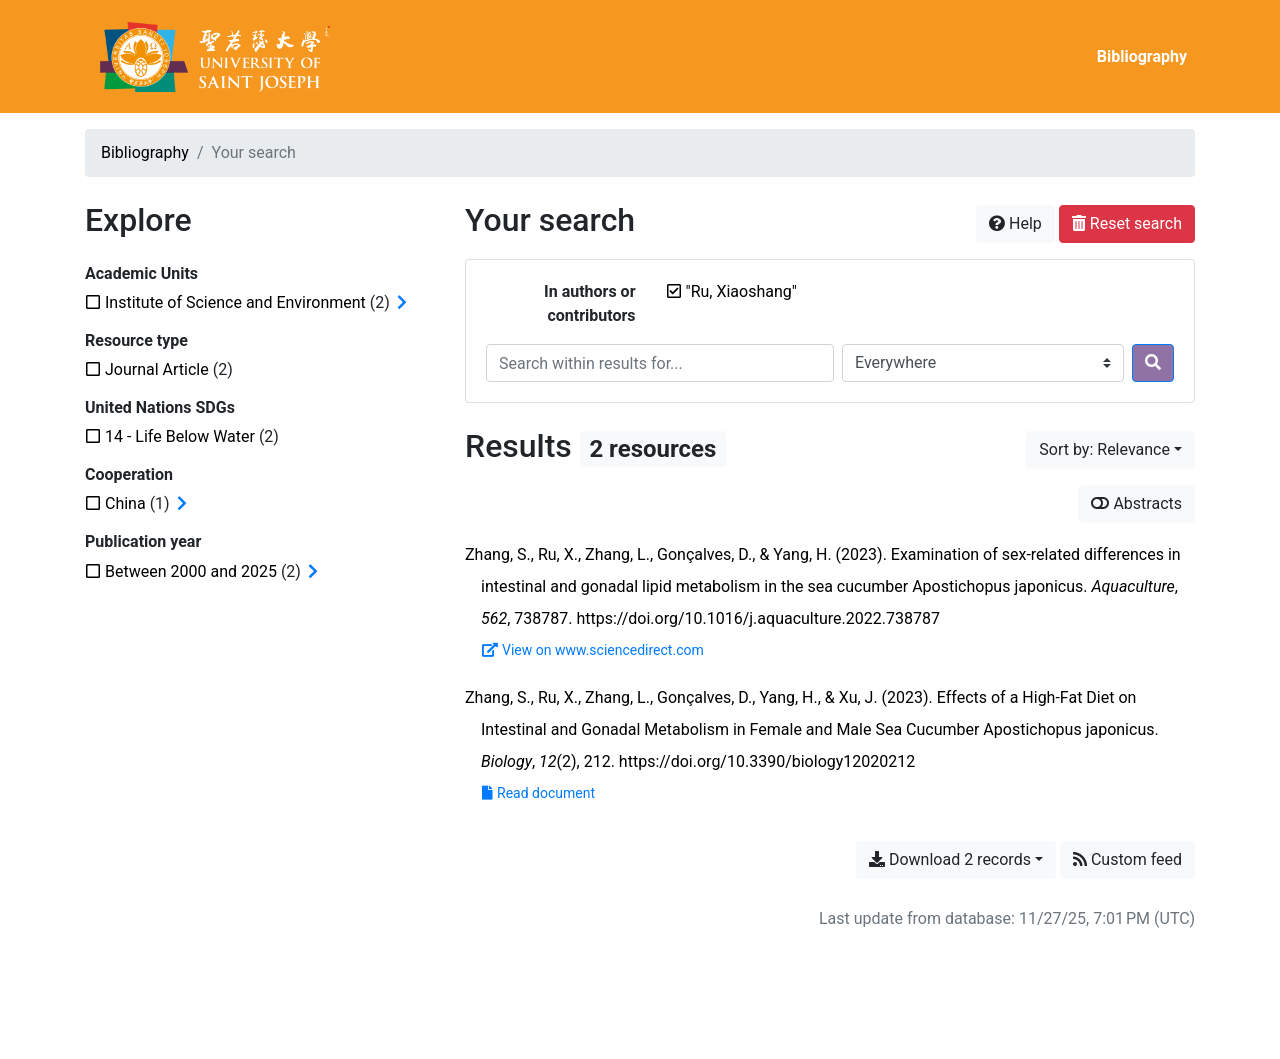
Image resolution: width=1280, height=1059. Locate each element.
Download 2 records (950, 859)
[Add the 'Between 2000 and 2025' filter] (191, 571)
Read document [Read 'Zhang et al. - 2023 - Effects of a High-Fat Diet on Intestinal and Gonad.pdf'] (538, 793)
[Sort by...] (1110, 450)
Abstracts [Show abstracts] (1136, 503)
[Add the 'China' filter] (125, 503)
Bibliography (1142, 56)
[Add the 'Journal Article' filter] (157, 369)
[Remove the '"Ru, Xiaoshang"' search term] (741, 291)
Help (1015, 223)
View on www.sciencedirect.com (593, 650)
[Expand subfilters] (402, 303)
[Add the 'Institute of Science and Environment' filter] (235, 302)
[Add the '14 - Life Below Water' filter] (180, 436)
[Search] (1153, 363)
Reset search (1127, 223)
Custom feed (1127, 859)
